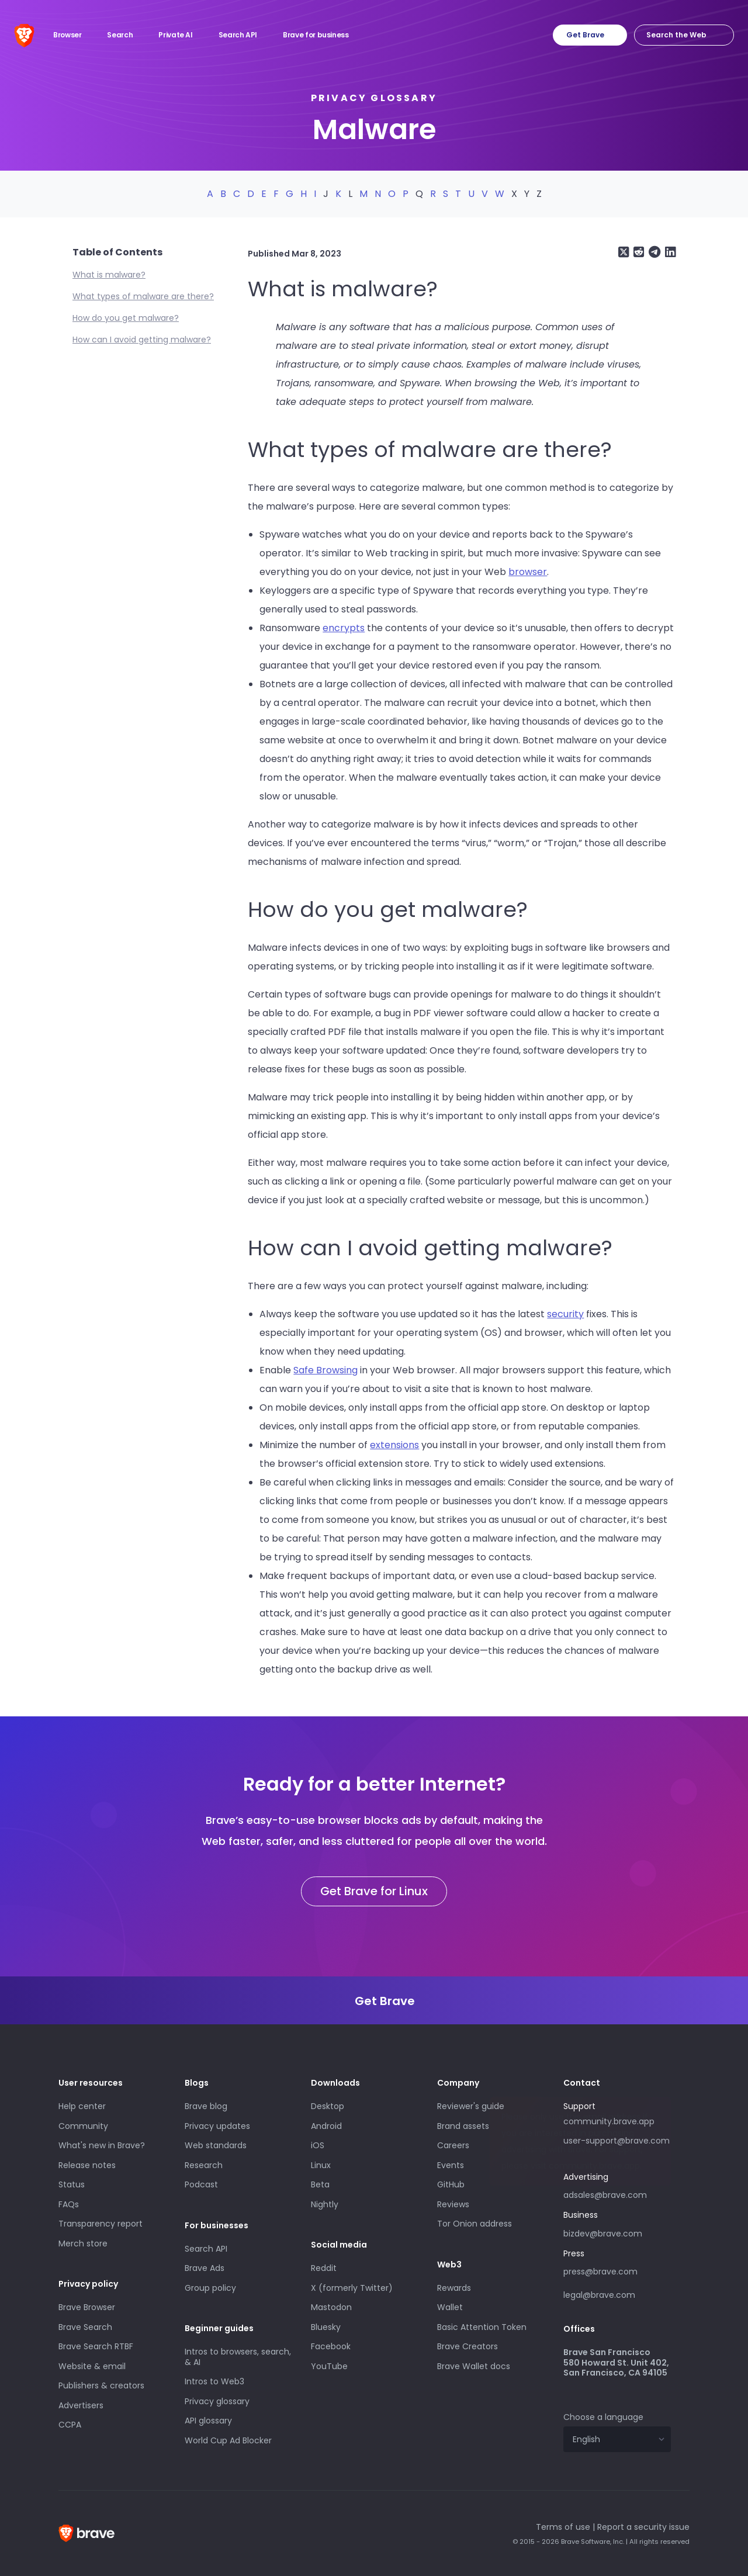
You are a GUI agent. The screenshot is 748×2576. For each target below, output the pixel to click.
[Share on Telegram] (653, 252)
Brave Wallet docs (473, 2366)
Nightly (324, 2204)
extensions (394, 1445)
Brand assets (463, 2126)
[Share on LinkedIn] (669, 252)
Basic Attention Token (482, 2327)
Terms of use (563, 2527)
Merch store (83, 2243)
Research (204, 2165)
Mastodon (331, 2307)
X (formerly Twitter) (352, 2288)
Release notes (87, 2165)
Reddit (324, 2268)
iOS (317, 2145)
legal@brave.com (599, 2295)
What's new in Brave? (101, 2145)
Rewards (454, 2288)
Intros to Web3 (214, 2381)
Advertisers (80, 2405)
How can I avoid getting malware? (141, 339)
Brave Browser (86, 2307)
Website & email (92, 2366)
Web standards (216, 2145)
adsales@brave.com (617, 2194)
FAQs (68, 2204)
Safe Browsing (325, 1370)
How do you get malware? (125, 318)
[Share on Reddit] (637, 252)
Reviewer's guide (470, 2106)
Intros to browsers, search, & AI (238, 2357)
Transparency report (100, 2223)
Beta (320, 2184)
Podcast (201, 2184)
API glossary (208, 2420)
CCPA (69, 2424)
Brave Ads (204, 2268)
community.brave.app (608, 2121)
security (565, 1314)
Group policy (210, 2288)
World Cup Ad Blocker (228, 2440)
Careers (453, 2145)
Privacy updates (217, 2126)
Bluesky (326, 2327)
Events (450, 2165)
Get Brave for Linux (374, 1891)
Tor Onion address (474, 2223)
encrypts (344, 628)
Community (83, 2126)
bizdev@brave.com (602, 2233)
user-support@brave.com (616, 2140)
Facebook (331, 2346)
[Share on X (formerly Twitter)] (623, 252)
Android (326, 2126)
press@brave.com (600, 2271)
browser (527, 572)
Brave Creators (467, 2346)
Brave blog (206, 2106)
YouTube (329, 2366)
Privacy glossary (374, 98)
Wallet (450, 2307)
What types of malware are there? (143, 296)
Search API (206, 2249)
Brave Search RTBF (95, 2346)
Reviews (453, 2204)
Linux (321, 2165)
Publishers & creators (101, 2385)
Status (71, 2184)
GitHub (451, 2184)
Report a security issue (643, 2527)
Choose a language (603, 2417)
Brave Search (85, 2327)
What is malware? (109, 275)
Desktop (327, 2106)
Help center (82, 2106)
